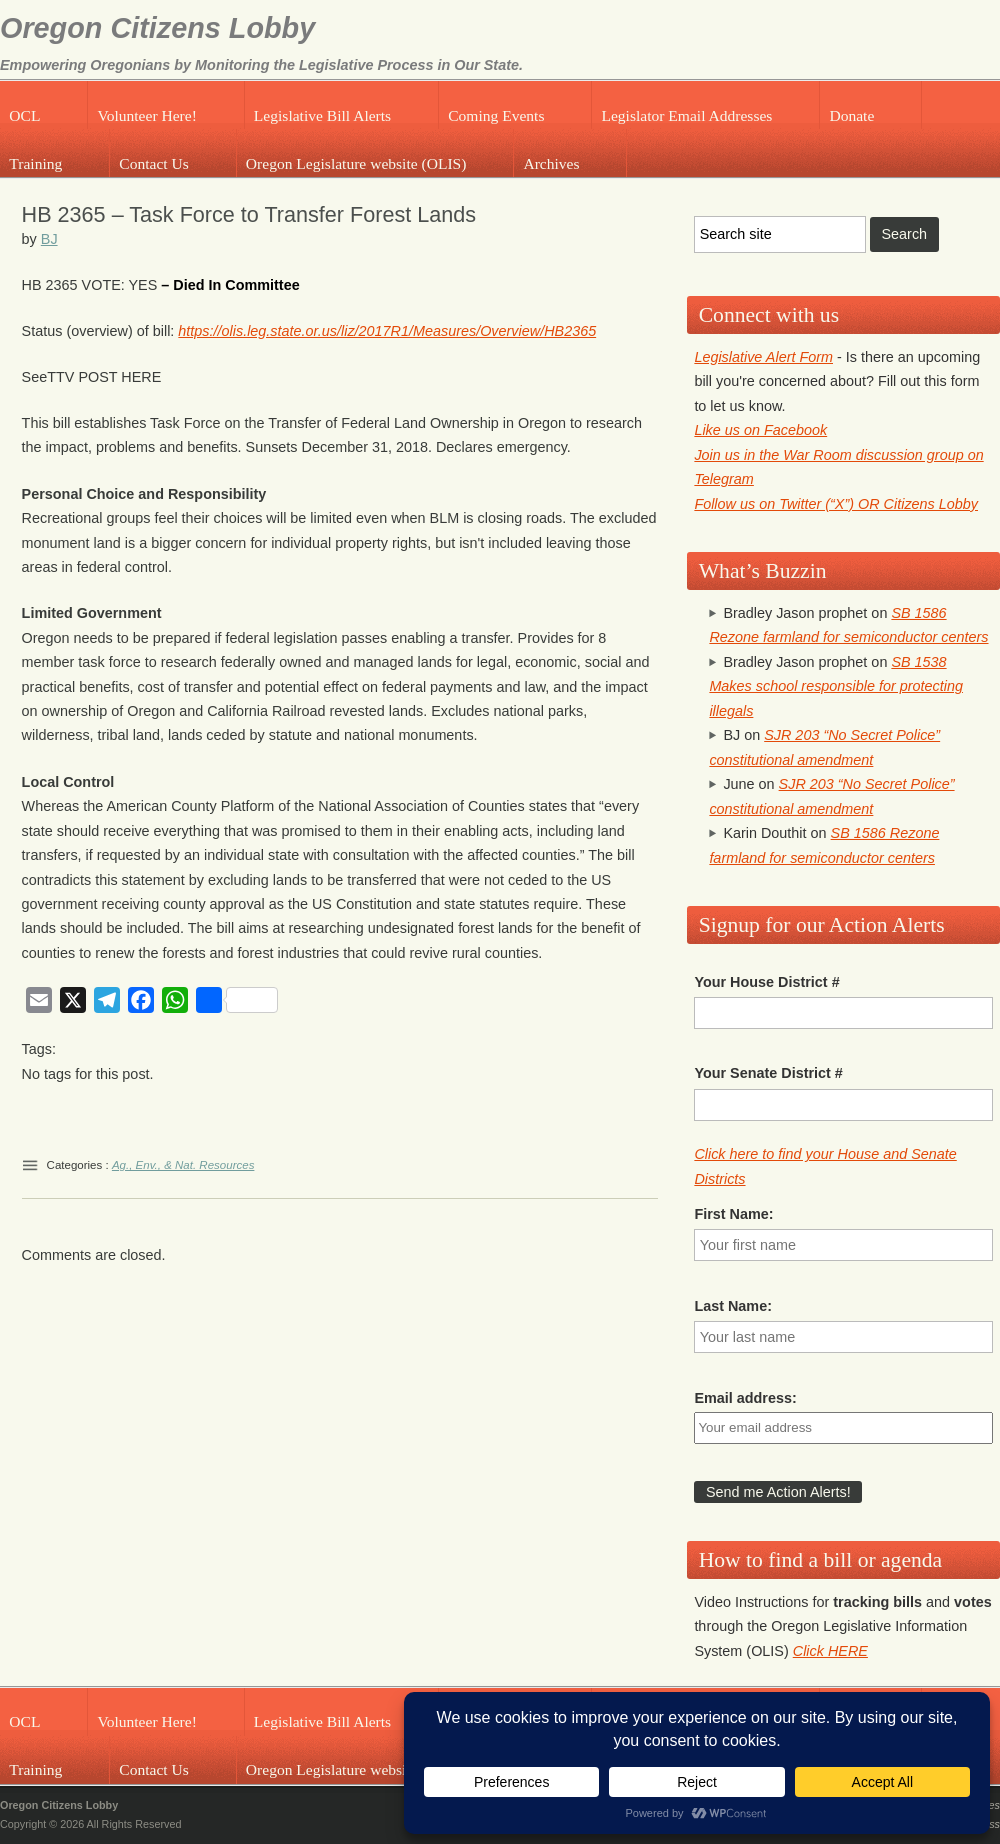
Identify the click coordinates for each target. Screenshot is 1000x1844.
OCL (24, 115)
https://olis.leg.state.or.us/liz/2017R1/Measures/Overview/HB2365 (387, 331)
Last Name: (733, 1306)
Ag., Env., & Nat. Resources (183, 1165)
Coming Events (496, 115)
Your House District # (766, 982)
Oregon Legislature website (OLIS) (356, 163)
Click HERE (830, 1651)
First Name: (733, 1214)
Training (35, 163)
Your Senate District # (768, 1073)
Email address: (745, 1398)
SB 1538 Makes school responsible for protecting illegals (836, 686)
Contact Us (154, 163)
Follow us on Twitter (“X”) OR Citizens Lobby (836, 504)
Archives (551, 163)
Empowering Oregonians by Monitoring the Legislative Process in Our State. (261, 65)
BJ (49, 239)
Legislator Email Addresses (686, 115)
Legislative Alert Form (763, 357)
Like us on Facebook (760, 430)
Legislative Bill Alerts (322, 115)
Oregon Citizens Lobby (157, 28)
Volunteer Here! (146, 115)
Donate (851, 115)
